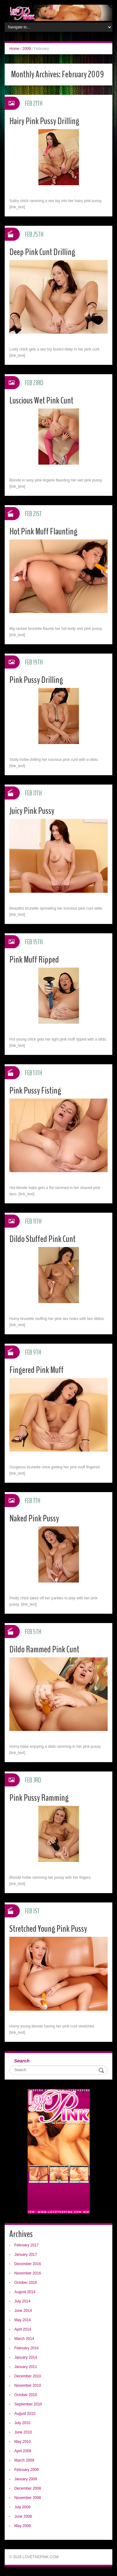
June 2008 (23, 2516)
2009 (26, 48)
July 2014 (22, 2301)
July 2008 (22, 2507)
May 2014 (22, 2320)
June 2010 (23, 2432)
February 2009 (26, 2469)
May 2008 (22, 2526)
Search (22, 2060)
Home (14, 48)
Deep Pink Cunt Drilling (42, 252)
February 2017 (26, 2245)
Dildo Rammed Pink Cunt (44, 1649)
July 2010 (22, 2423)
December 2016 (27, 2264)
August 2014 (24, 2292)
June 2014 (23, 2310)
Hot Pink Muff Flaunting (43, 531)
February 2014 (26, 2348)
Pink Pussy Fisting (35, 1090)
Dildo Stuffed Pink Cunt (42, 1239)
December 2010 (27, 2376)
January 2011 (25, 2367)
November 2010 (27, 2385)
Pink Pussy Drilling (36, 680)
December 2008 (27, 2488)
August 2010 (24, 2413)
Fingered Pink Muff (36, 1370)
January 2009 (25, 2479)
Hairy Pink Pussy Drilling (44, 121)
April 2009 (22, 2451)
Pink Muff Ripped (34, 959)
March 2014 (24, 2339)
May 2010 (22, 2441)
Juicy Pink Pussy (31, 811)
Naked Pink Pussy (34, 1518)
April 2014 (22, 2329)
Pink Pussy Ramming (39, 1797)
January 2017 (25, 2254)
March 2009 (24, 2460)
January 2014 (25, 2357)
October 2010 (25, 2395)
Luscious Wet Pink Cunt (41, 400)
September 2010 (28, 2404)
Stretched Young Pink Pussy (48, 1928)
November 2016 (27, 2273)
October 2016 (25, 2282)
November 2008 (27, 2498)
